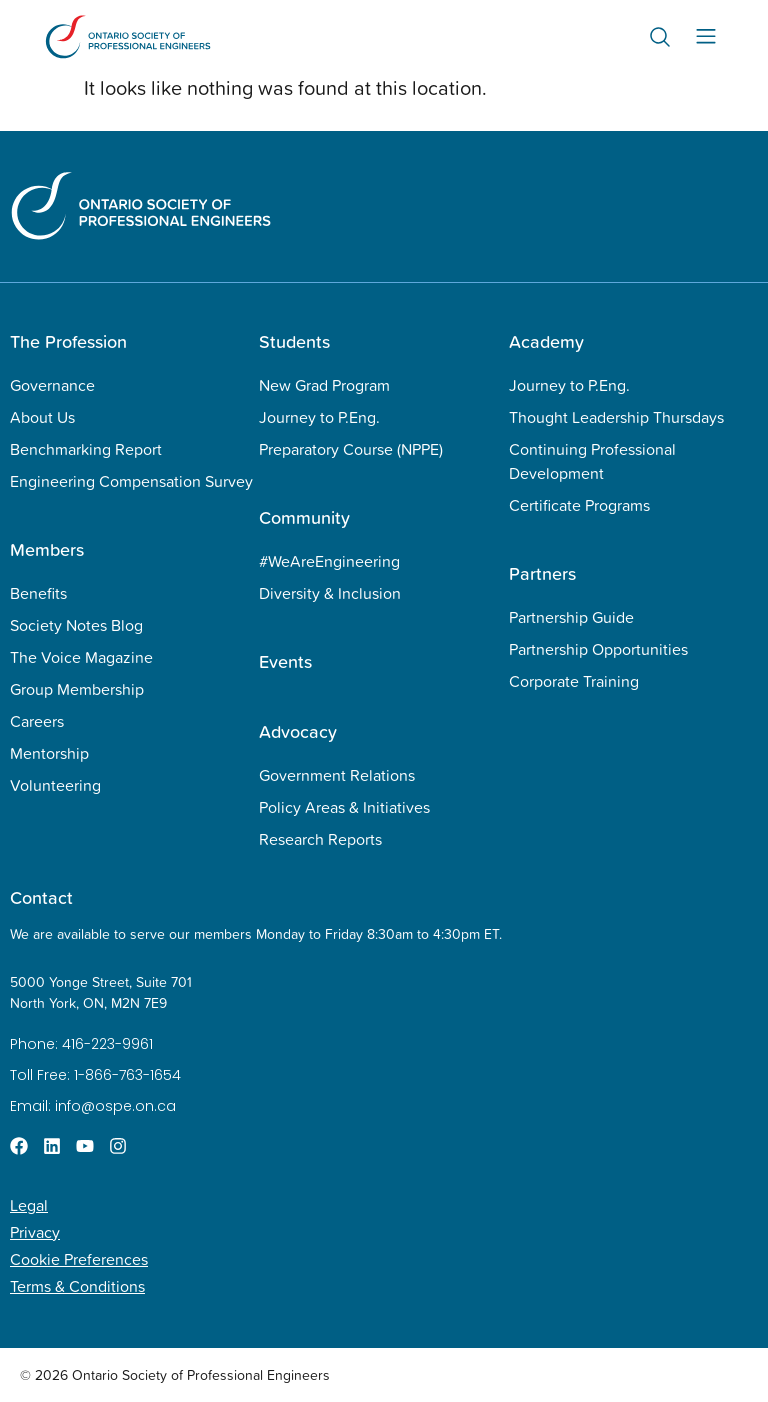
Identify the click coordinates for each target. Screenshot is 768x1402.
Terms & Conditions (77, 1286)
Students (294, 341)
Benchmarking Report (86, 449)
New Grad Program (324, 385)
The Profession (68, 341)
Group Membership (77, 689)
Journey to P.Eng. (319, 417)
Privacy (35, 1232)
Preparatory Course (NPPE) (351, 449)
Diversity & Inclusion (330, 593)
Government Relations (337, 775)
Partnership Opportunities (598, 649)
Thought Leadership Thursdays (616, 417)
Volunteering (55, 785)
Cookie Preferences (79, 1259)
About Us (42, 417)
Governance (52, 385)
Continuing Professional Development (592, 461)
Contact (41, 897)
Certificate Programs (579, 505)
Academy (546, 341)
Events (285, 661)
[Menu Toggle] (706, 36)
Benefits (38, 593)
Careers (37, 721)
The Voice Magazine (81, 657)
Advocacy (298, 731)
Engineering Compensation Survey (131, 481)
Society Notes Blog (76, 625)
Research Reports (320, 839)
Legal (29, 1205)
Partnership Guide (571, 617)
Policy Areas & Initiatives (344, 807)
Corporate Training (574, 681)
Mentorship (49, 753)
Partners (542, 573)
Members (47, 549)
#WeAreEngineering (329, 561)
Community (304, 517)
